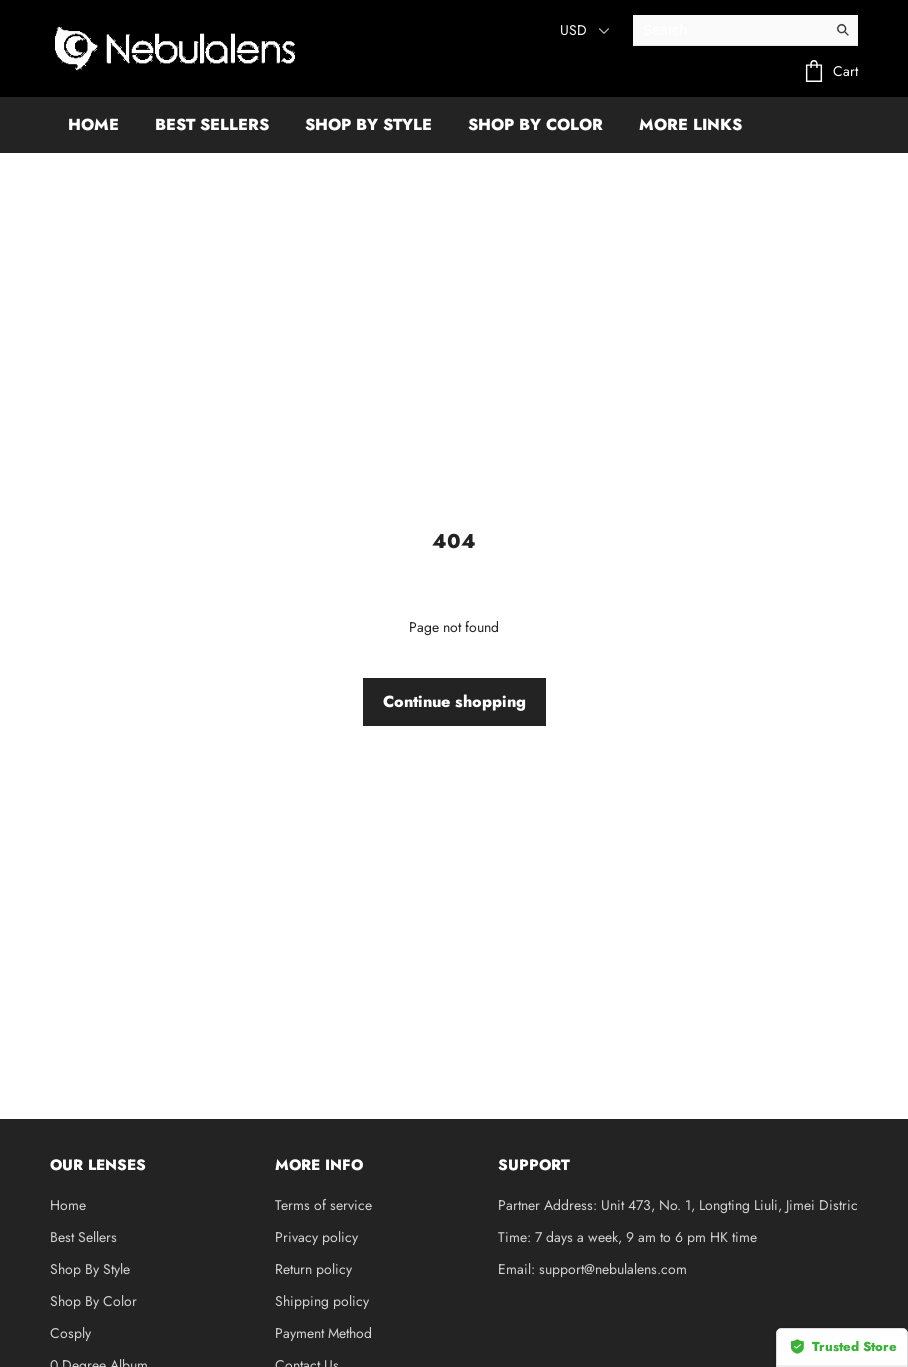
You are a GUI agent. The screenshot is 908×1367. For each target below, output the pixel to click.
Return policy (313, 1269)
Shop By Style (90, 1269)
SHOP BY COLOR (535, 124)
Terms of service (323, 1205)
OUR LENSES (98, 1165)
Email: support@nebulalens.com (592, 1269)
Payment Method (323, 1333)
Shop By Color (93, 1301)
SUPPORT (534, 1165)
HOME (93, 124)
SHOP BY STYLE (368, 124)
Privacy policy (316, 1237)
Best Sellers (83, 1237)
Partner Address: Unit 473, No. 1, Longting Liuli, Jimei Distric (678, 1205)
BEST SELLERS (212, 124)
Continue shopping (454, 701)
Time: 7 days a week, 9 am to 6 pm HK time (627, 1237)
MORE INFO (319, 1165)
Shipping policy (322, 1301)
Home (68, 1205)
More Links (690, 124)
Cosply (70, 1333)
